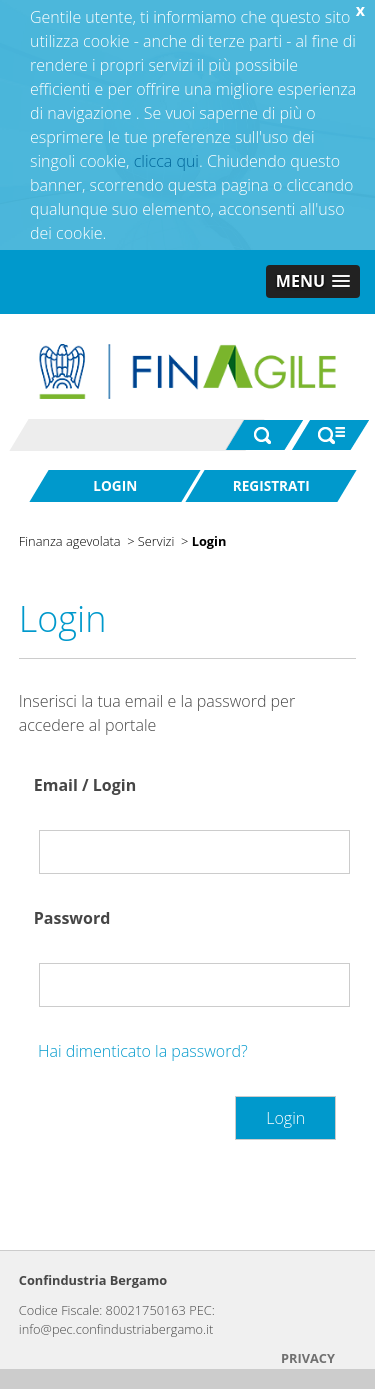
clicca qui (166, 161)
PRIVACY (308, 1358)
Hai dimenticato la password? (143, 1051)
